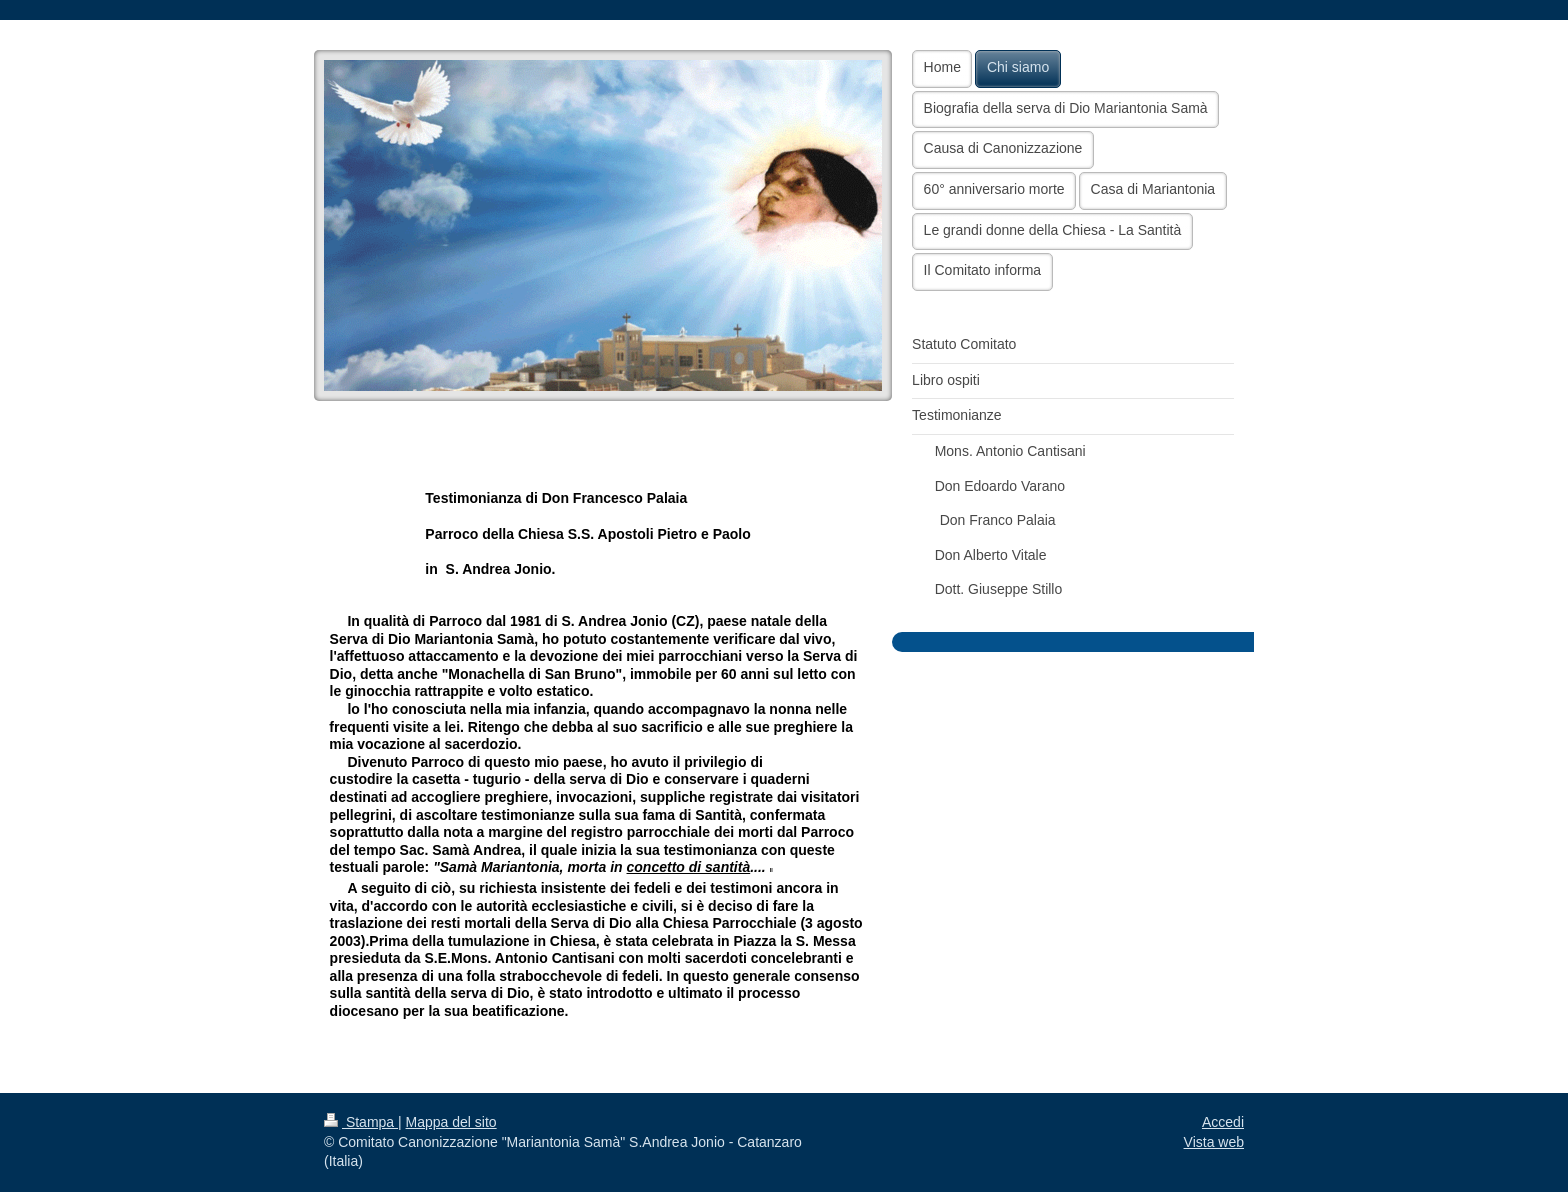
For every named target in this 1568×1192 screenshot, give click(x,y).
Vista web (1214, 1142)
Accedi (1223, 1122)
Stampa (361, 1122)
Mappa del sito (451, 1122)
